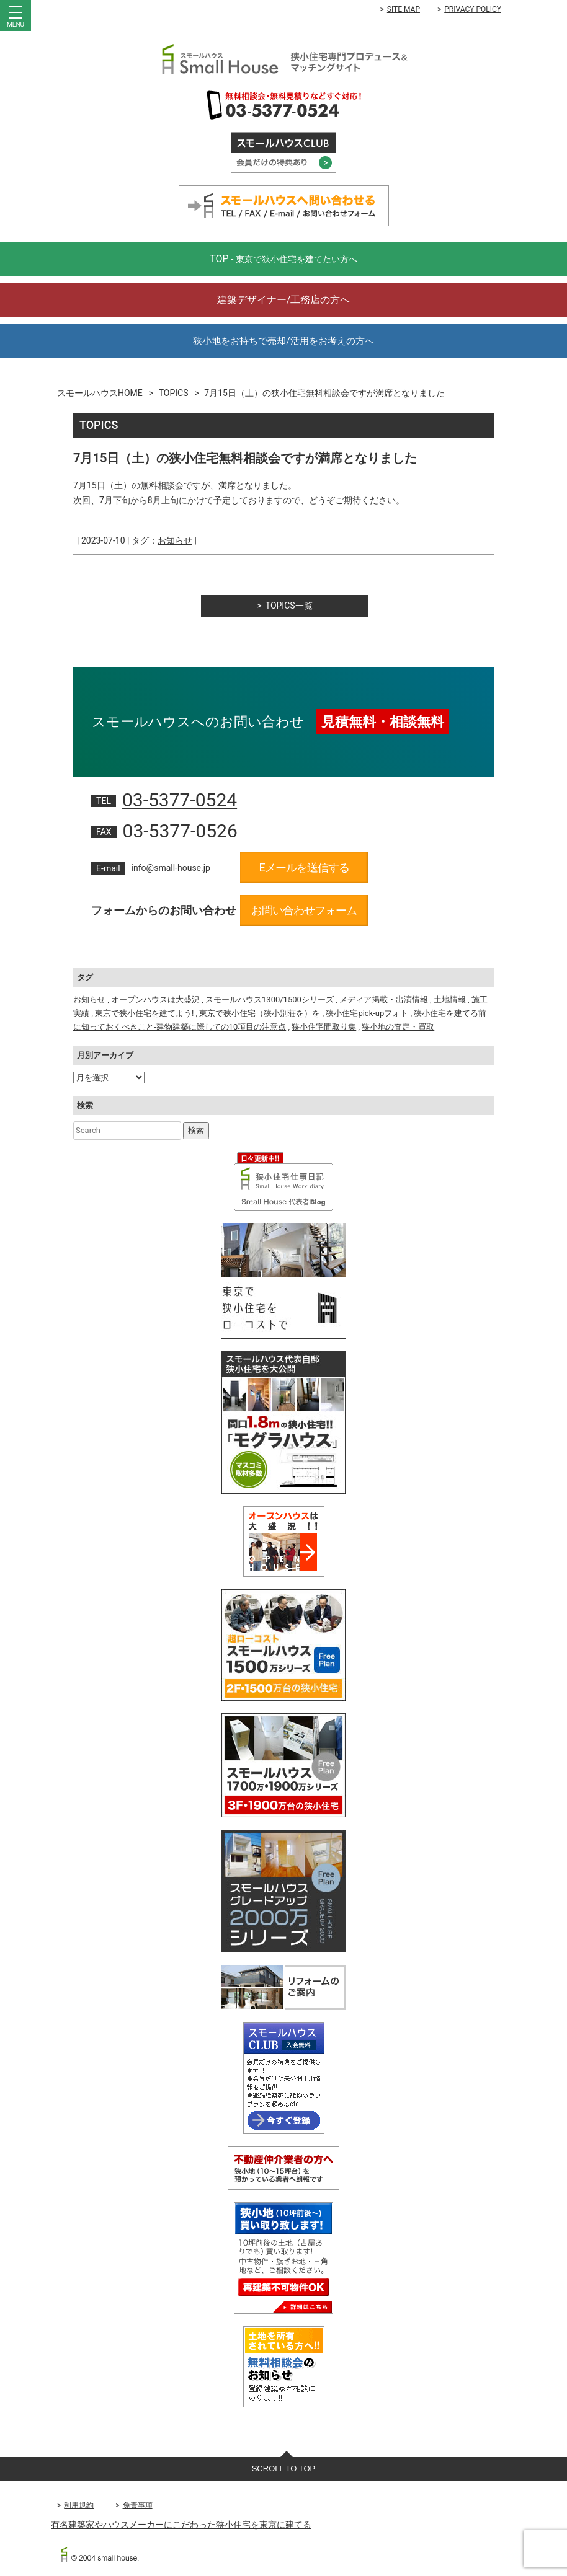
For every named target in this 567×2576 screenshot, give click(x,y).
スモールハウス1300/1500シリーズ (269, 999)
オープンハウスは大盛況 (155, 999)
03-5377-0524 (179, 800)
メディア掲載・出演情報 (383, 999)
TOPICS (174, 393)
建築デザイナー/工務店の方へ (283, 300)
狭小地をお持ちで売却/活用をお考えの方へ (283, 340)
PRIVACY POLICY (472, 9)
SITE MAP (403, 9)
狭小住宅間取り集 (324, 1026)
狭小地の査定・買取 (398, 1026)
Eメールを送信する (304, 867)
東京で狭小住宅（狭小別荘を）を (259, 1013)
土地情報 (450, 999)
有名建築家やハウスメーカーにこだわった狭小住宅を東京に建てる (181, 2525)
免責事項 (138, 2505)
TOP (283, 259)
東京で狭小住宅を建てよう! (144, 1013)
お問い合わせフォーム (304, 910)
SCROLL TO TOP (284, 2468)
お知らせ (175, 540)
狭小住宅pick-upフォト (367, 1013)
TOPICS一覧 (289, 606)
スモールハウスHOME (100, 393)
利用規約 (79, 2505)
